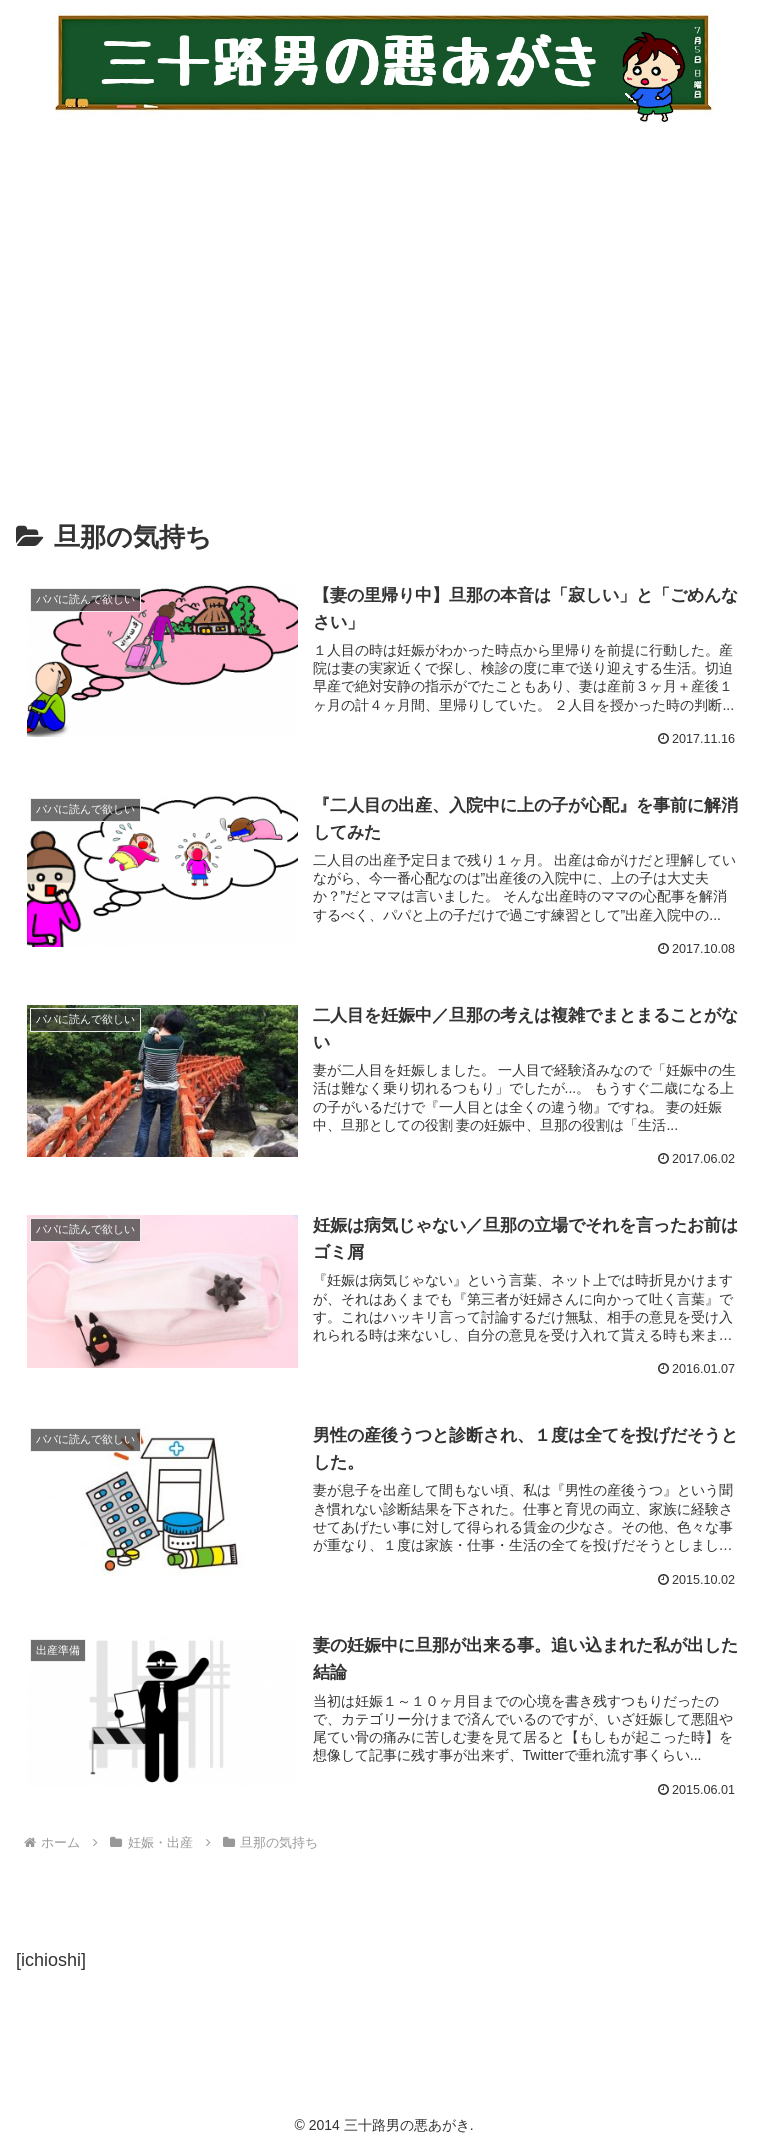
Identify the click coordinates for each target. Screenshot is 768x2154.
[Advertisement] (384, 308)
